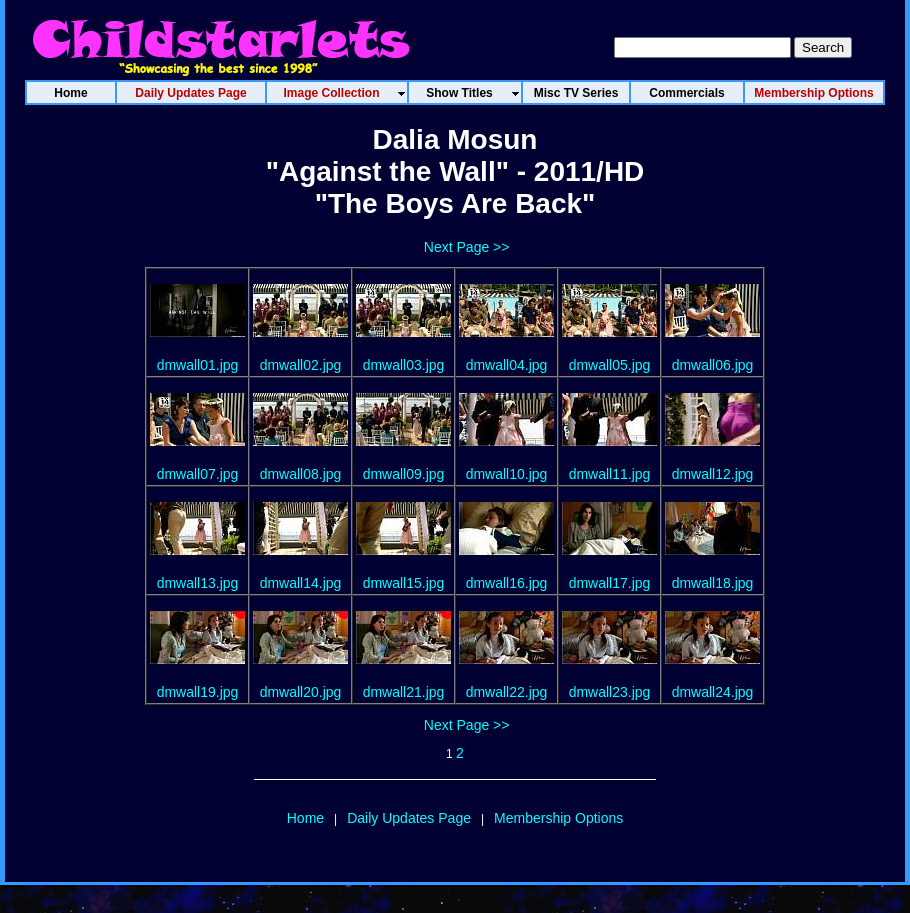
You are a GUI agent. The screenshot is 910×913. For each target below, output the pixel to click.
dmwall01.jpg (198, 365)
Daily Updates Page (409, 818)
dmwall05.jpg (610, 365)
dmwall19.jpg (198, 692)
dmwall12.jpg (713, 474)
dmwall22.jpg (507, 692)
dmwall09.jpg (404, 474)
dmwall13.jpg (198, 583)
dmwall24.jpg (713, 692)
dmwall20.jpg (301, 692)
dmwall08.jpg (301, 474)
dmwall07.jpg (198, 474)
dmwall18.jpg (713, 583)
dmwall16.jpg (507, 583)
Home (305, 818)
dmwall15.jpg (404, 583)
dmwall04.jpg (507, 365)
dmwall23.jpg (610, 692)
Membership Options (558, 818)
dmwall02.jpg (301, 365)
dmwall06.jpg (713, 365)
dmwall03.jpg (404, 365)
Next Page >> (467, 247)
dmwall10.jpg (507, 474)
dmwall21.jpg (404, 692)
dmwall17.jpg (610, 583)
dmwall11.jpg (610, 474)
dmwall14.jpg (301, 583)
